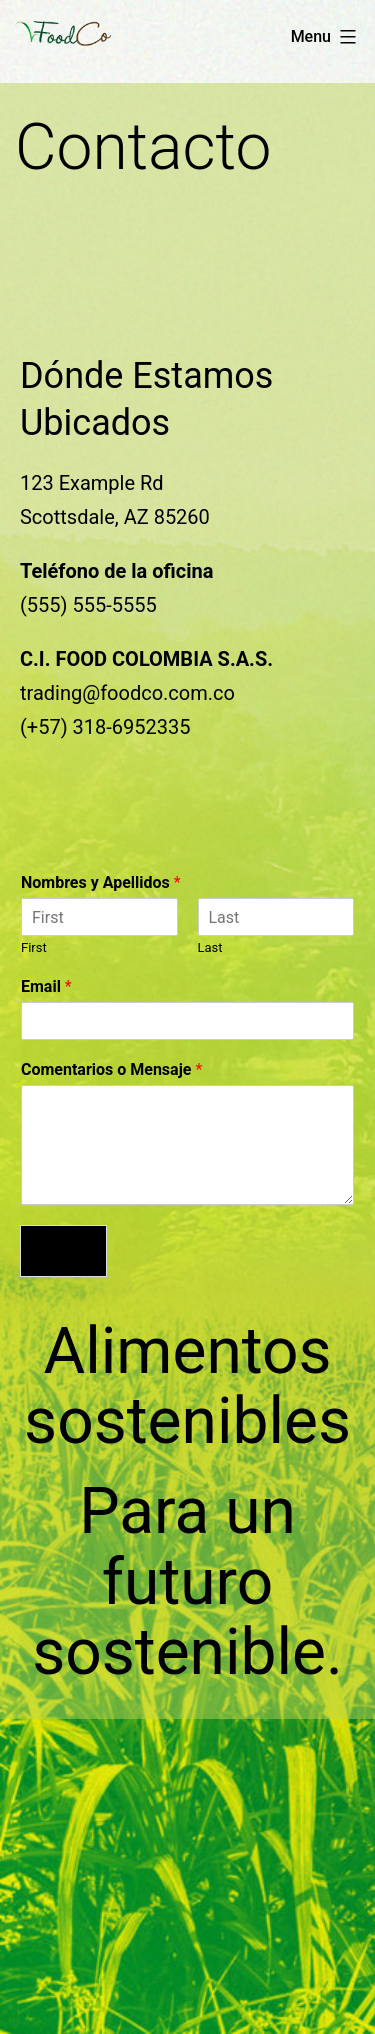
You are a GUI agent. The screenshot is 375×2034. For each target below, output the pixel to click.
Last (210, 947)
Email (46, 986)
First (34, 947)
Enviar (63, 1251)
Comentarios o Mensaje (111, 1069)
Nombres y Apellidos (101, 882)
